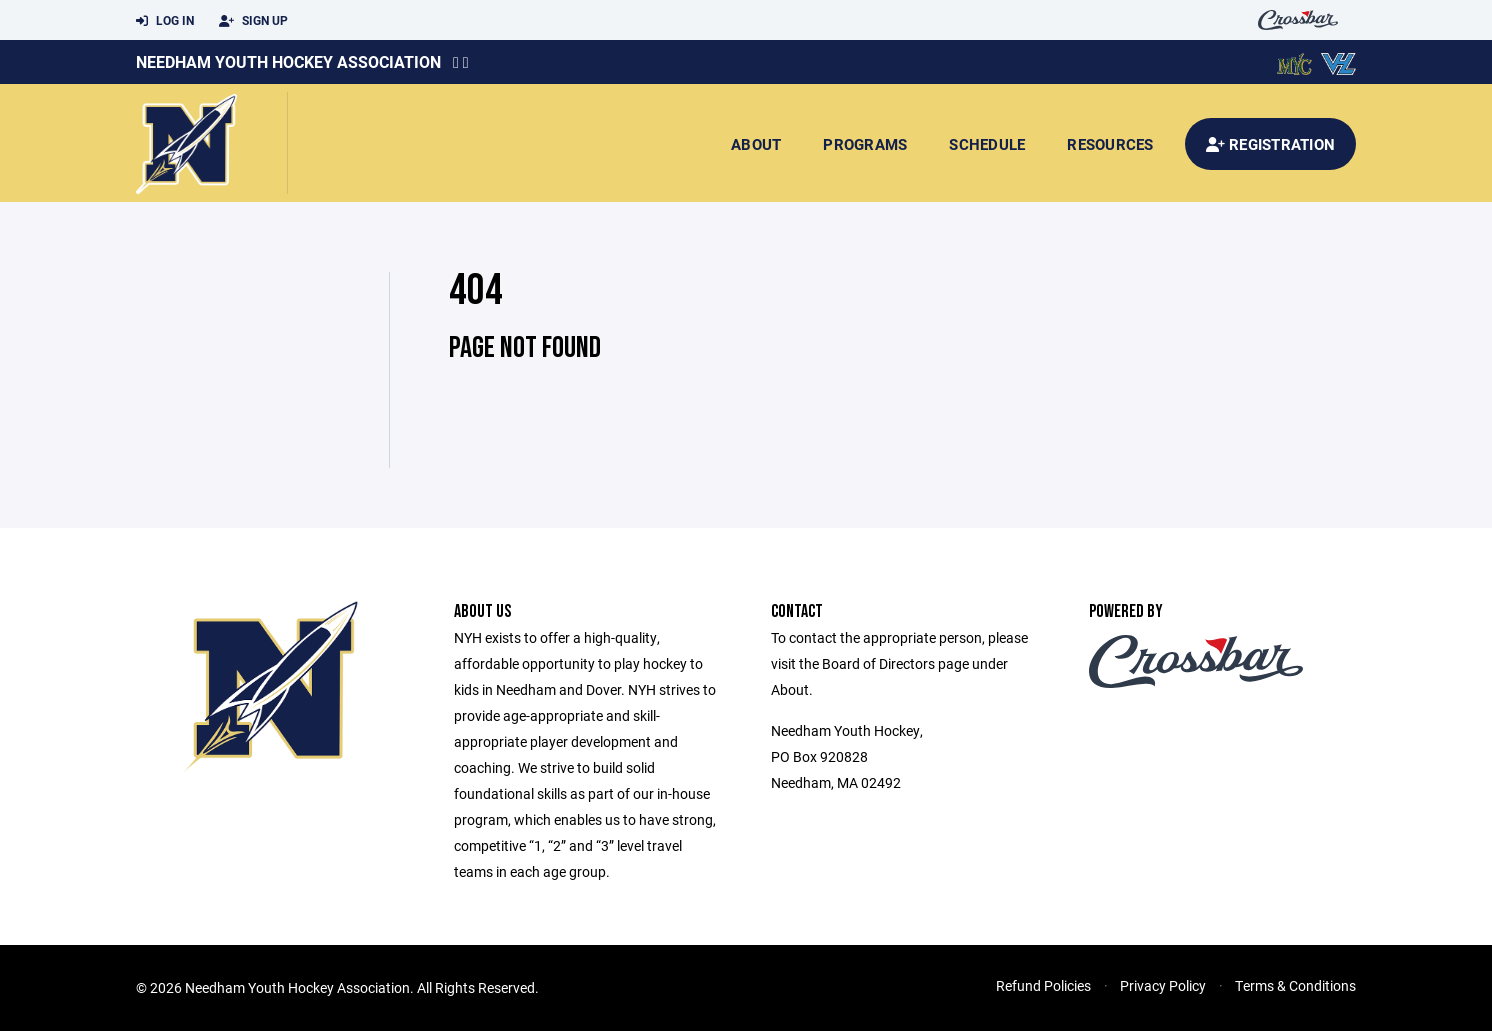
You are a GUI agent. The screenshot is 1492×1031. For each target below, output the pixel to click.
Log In (165, 21)
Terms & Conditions (1295, 985)
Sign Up (253, 21)
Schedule (987, 144)
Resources (1110, 144)
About (756, 144)
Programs (865, 144)
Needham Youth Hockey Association (288, 61)
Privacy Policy (1163, 985)
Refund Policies (1043, 985)
